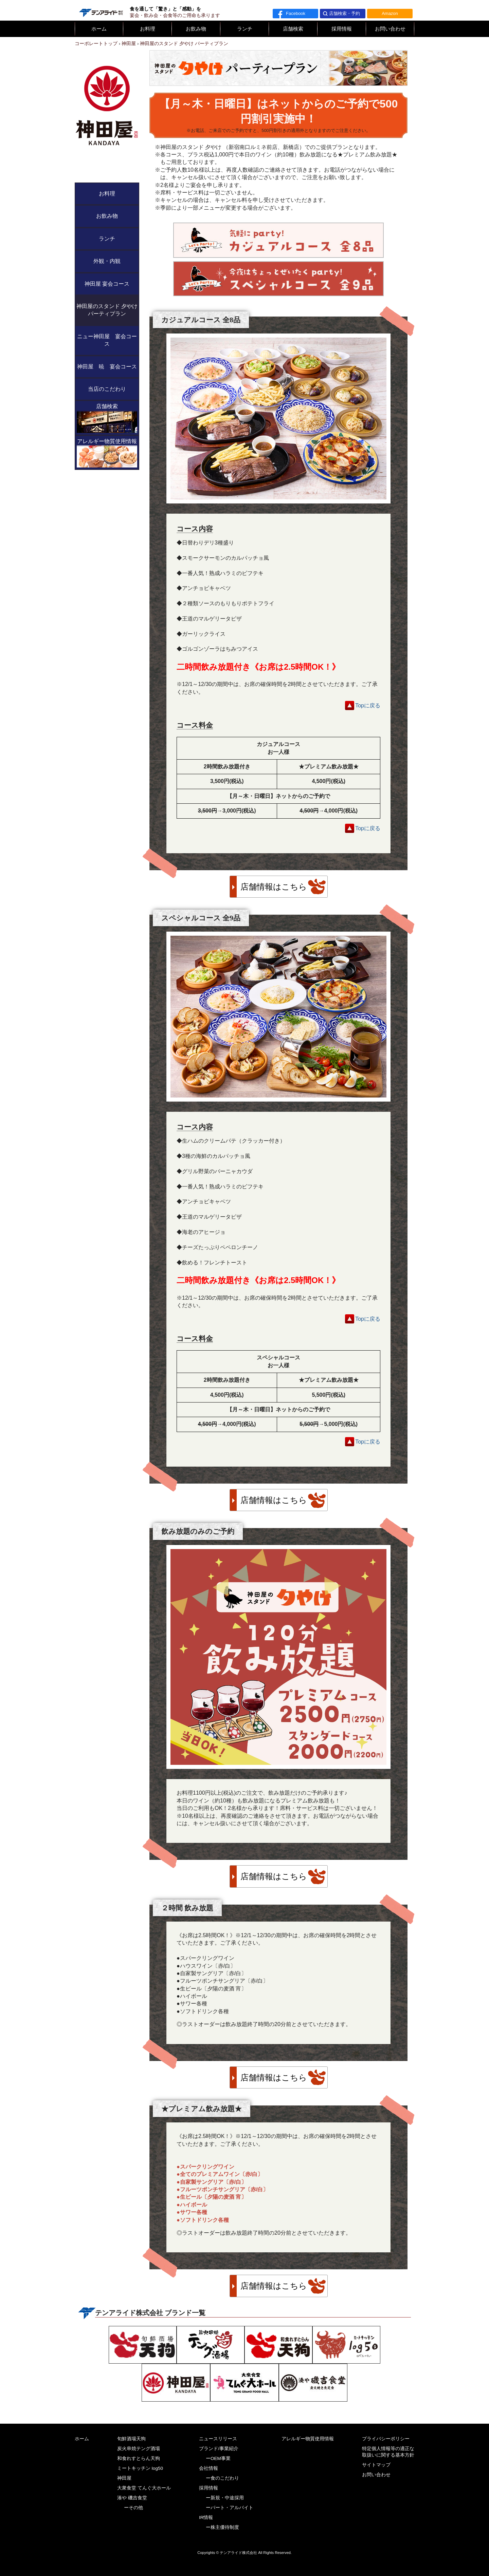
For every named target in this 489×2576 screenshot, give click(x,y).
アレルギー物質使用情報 (107, 453)
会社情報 (208, 2468)
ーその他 (133, 2507)
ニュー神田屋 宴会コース (107, 340)
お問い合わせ (390, 29)
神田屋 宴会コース (107, 284)
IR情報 (206, 2517)
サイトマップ (376, 2464)
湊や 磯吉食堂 (132, 2497)
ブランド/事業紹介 (218, 2448)
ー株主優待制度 (222, 2527)
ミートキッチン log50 (140, 2468)
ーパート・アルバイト (229, 2507)
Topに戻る (367, 705)
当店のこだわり (107, 389)
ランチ (244, 29)
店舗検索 (293, 29)
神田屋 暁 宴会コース (107, 366)
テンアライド (100, 10)
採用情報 (341, 29)
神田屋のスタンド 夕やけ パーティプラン (107, 310)
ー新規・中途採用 (225, 2497)
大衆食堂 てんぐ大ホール (144, 2488)
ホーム (99, 29)
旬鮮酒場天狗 (131, 2438)
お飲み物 (196, 29)
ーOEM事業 (218, 2458)
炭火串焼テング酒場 (138, 2448)
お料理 (147, 29)
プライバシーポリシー (386, 2438)
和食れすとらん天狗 (138, 2458)
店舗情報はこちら (273, 886)
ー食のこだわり (222, 2478)
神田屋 (124, 2478)
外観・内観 (107, 261)
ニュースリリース (218, 2438)
